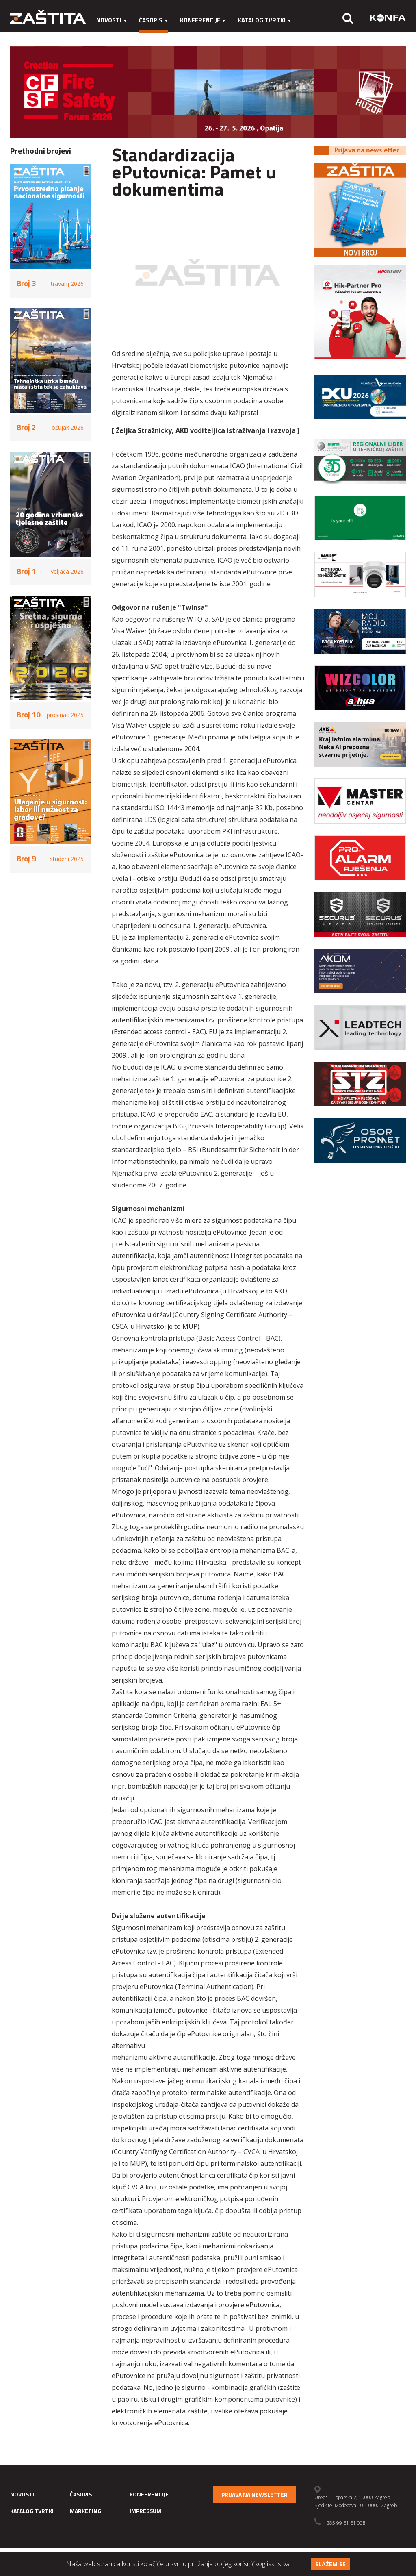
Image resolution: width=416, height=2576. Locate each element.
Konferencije (202, 20)
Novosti (111, 20)
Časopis (153, 20)
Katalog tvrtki (264, 20)
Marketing (113, 36)
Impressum (159, 36)
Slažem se (330, 2564)
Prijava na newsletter (254, 2494)
